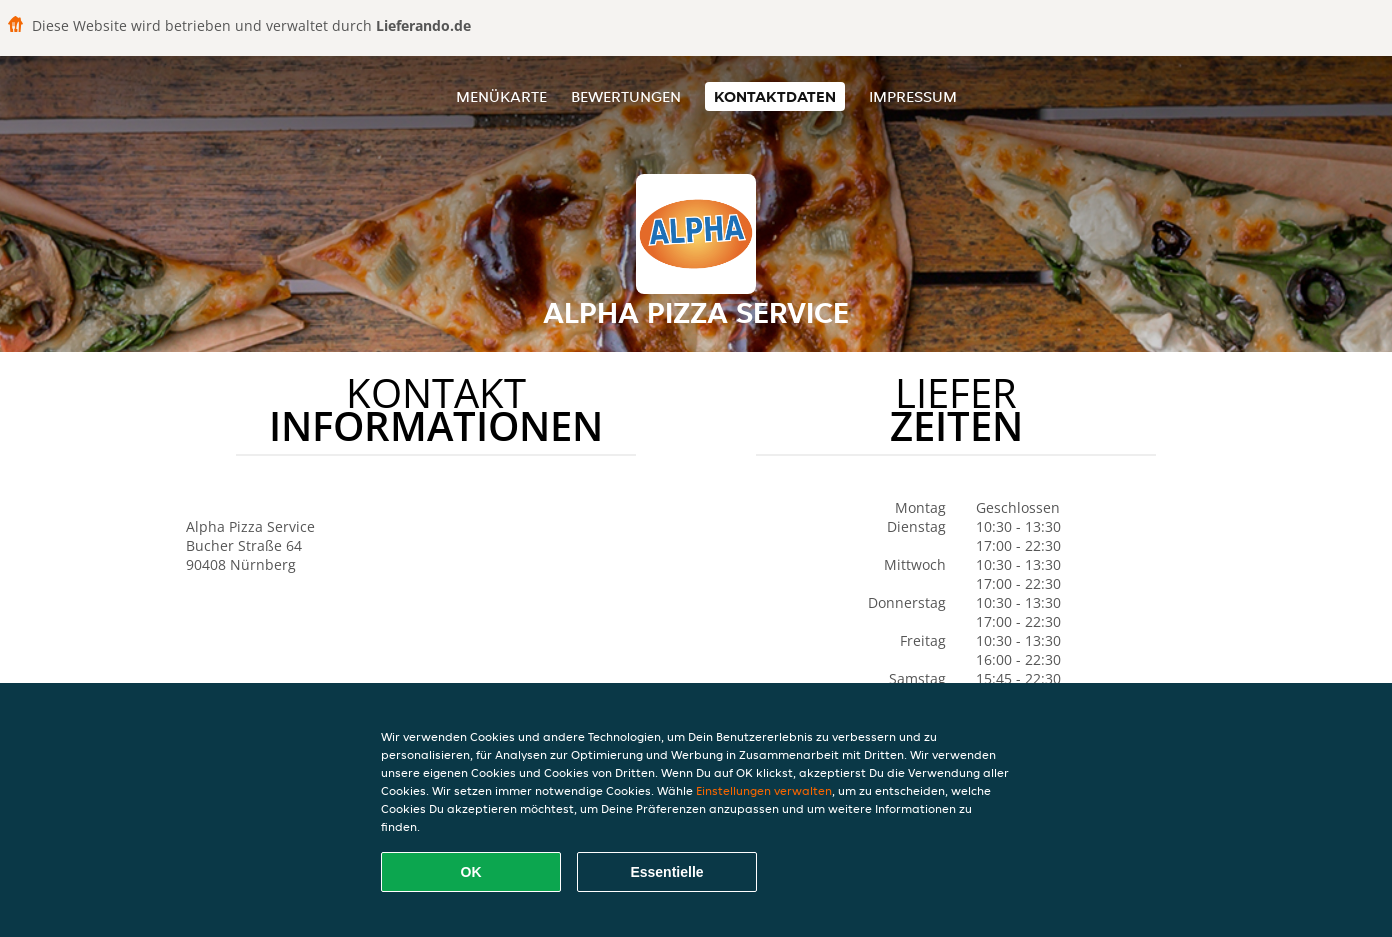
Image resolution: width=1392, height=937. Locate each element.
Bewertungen (626, 96)
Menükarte (501, 96)
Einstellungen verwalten (764, 790)
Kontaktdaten (775, 96)
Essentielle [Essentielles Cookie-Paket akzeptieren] (666, 872)
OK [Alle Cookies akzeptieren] (471, 872)
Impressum (913, 96)
